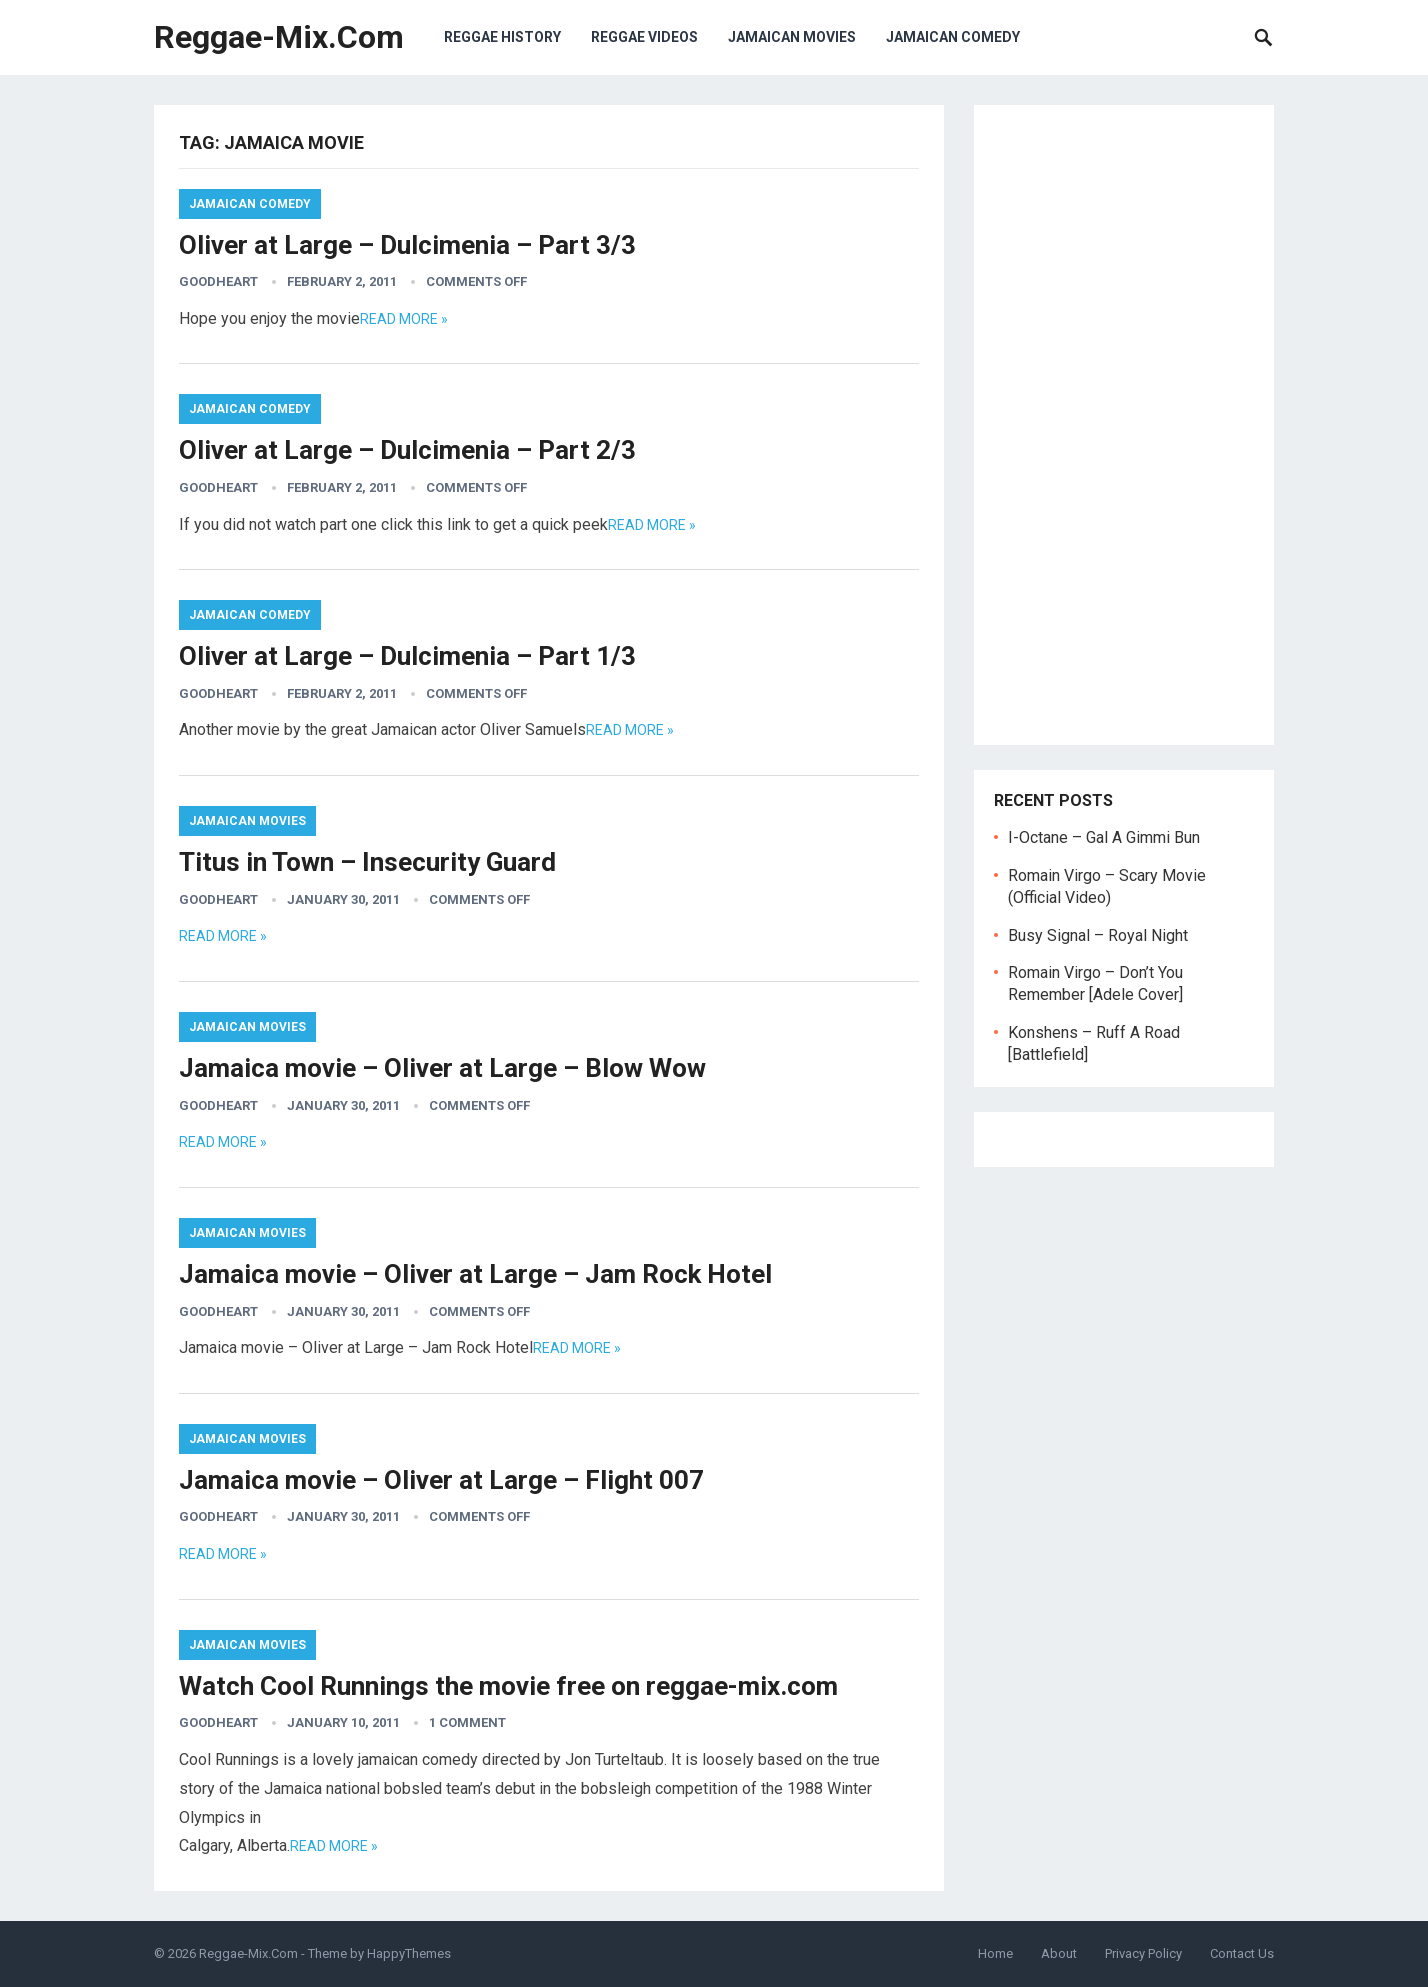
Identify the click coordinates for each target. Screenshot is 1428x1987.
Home (995, 1953)
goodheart (218, 281)
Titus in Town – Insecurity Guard (367, 862)
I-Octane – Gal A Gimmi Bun (1104, 837)
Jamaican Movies (792, 37)
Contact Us (1242, 1953)
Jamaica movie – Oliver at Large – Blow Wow (442, 1068)
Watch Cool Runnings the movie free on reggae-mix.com (508, 1686)
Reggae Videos (644, 37)
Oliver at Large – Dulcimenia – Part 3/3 (407, 245)
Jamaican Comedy (953, 37)
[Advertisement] (1124, 425)
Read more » (404, 319)
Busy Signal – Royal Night (1098, 935)
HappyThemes (409, 1953)
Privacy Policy (1143, 1953)
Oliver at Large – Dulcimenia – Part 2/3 (407, 450)
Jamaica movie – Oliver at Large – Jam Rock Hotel (475, 1274)
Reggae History (502, 37)
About (1059, 1953)
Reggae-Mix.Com (279, 37)
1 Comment (467, 1722)
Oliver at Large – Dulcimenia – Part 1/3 (407, 656)
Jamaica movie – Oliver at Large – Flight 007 (441, 1480)
